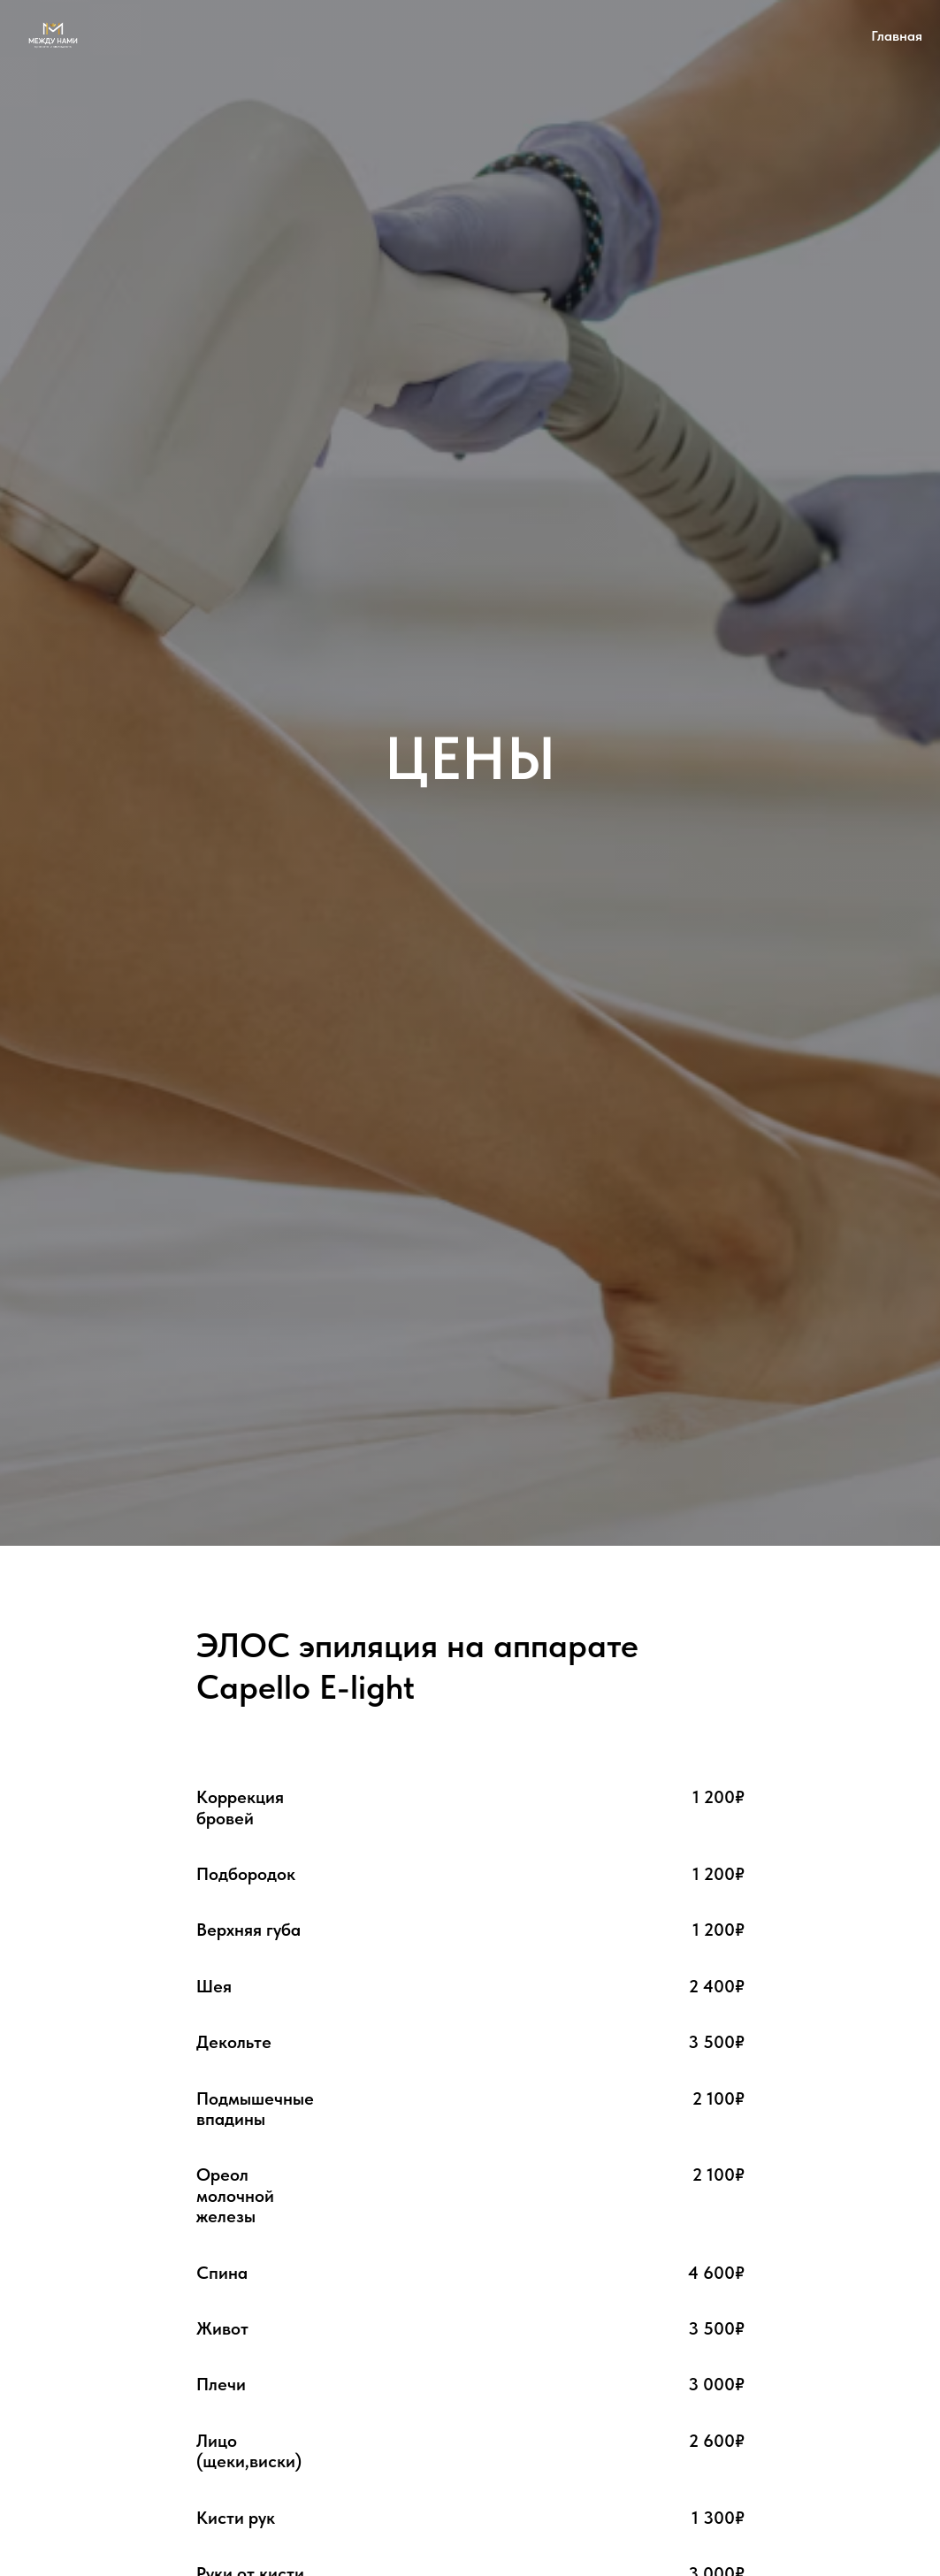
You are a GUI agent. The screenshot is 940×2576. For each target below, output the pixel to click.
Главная (896, 35)
